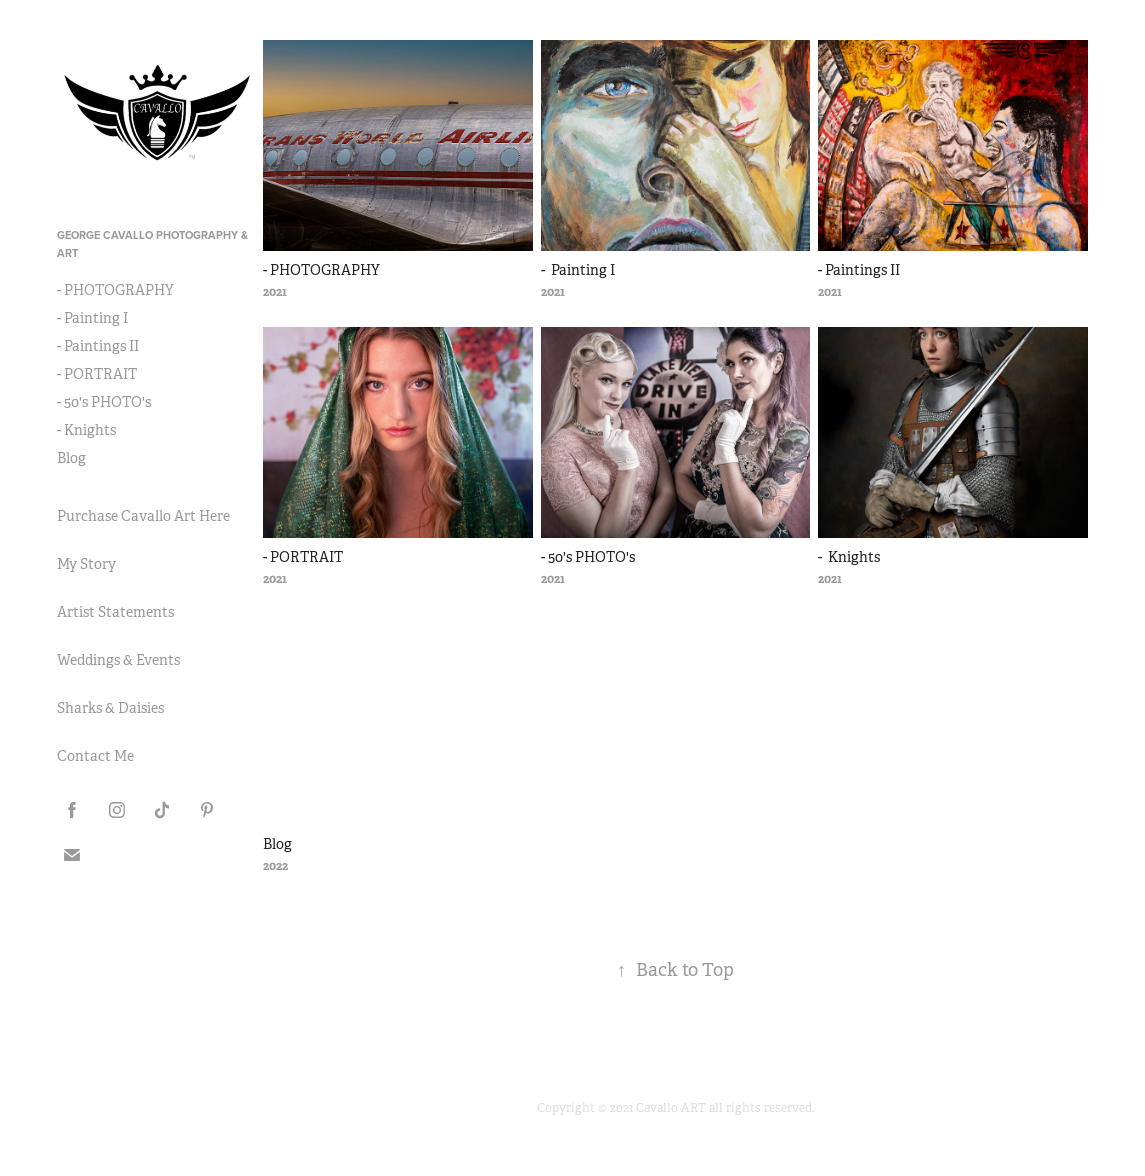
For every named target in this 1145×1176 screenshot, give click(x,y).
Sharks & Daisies (110, 708)
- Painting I (92, 318)
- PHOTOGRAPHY (115, 290)
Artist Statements (115, 612)
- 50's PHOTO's (104, 402)
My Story (86, 564)
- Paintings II (98, 346)
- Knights (86, 430)
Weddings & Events (118, 660)
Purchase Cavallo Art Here (143, 516)
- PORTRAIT (97, 374)
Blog (71, 458)
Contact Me (95, 756)
